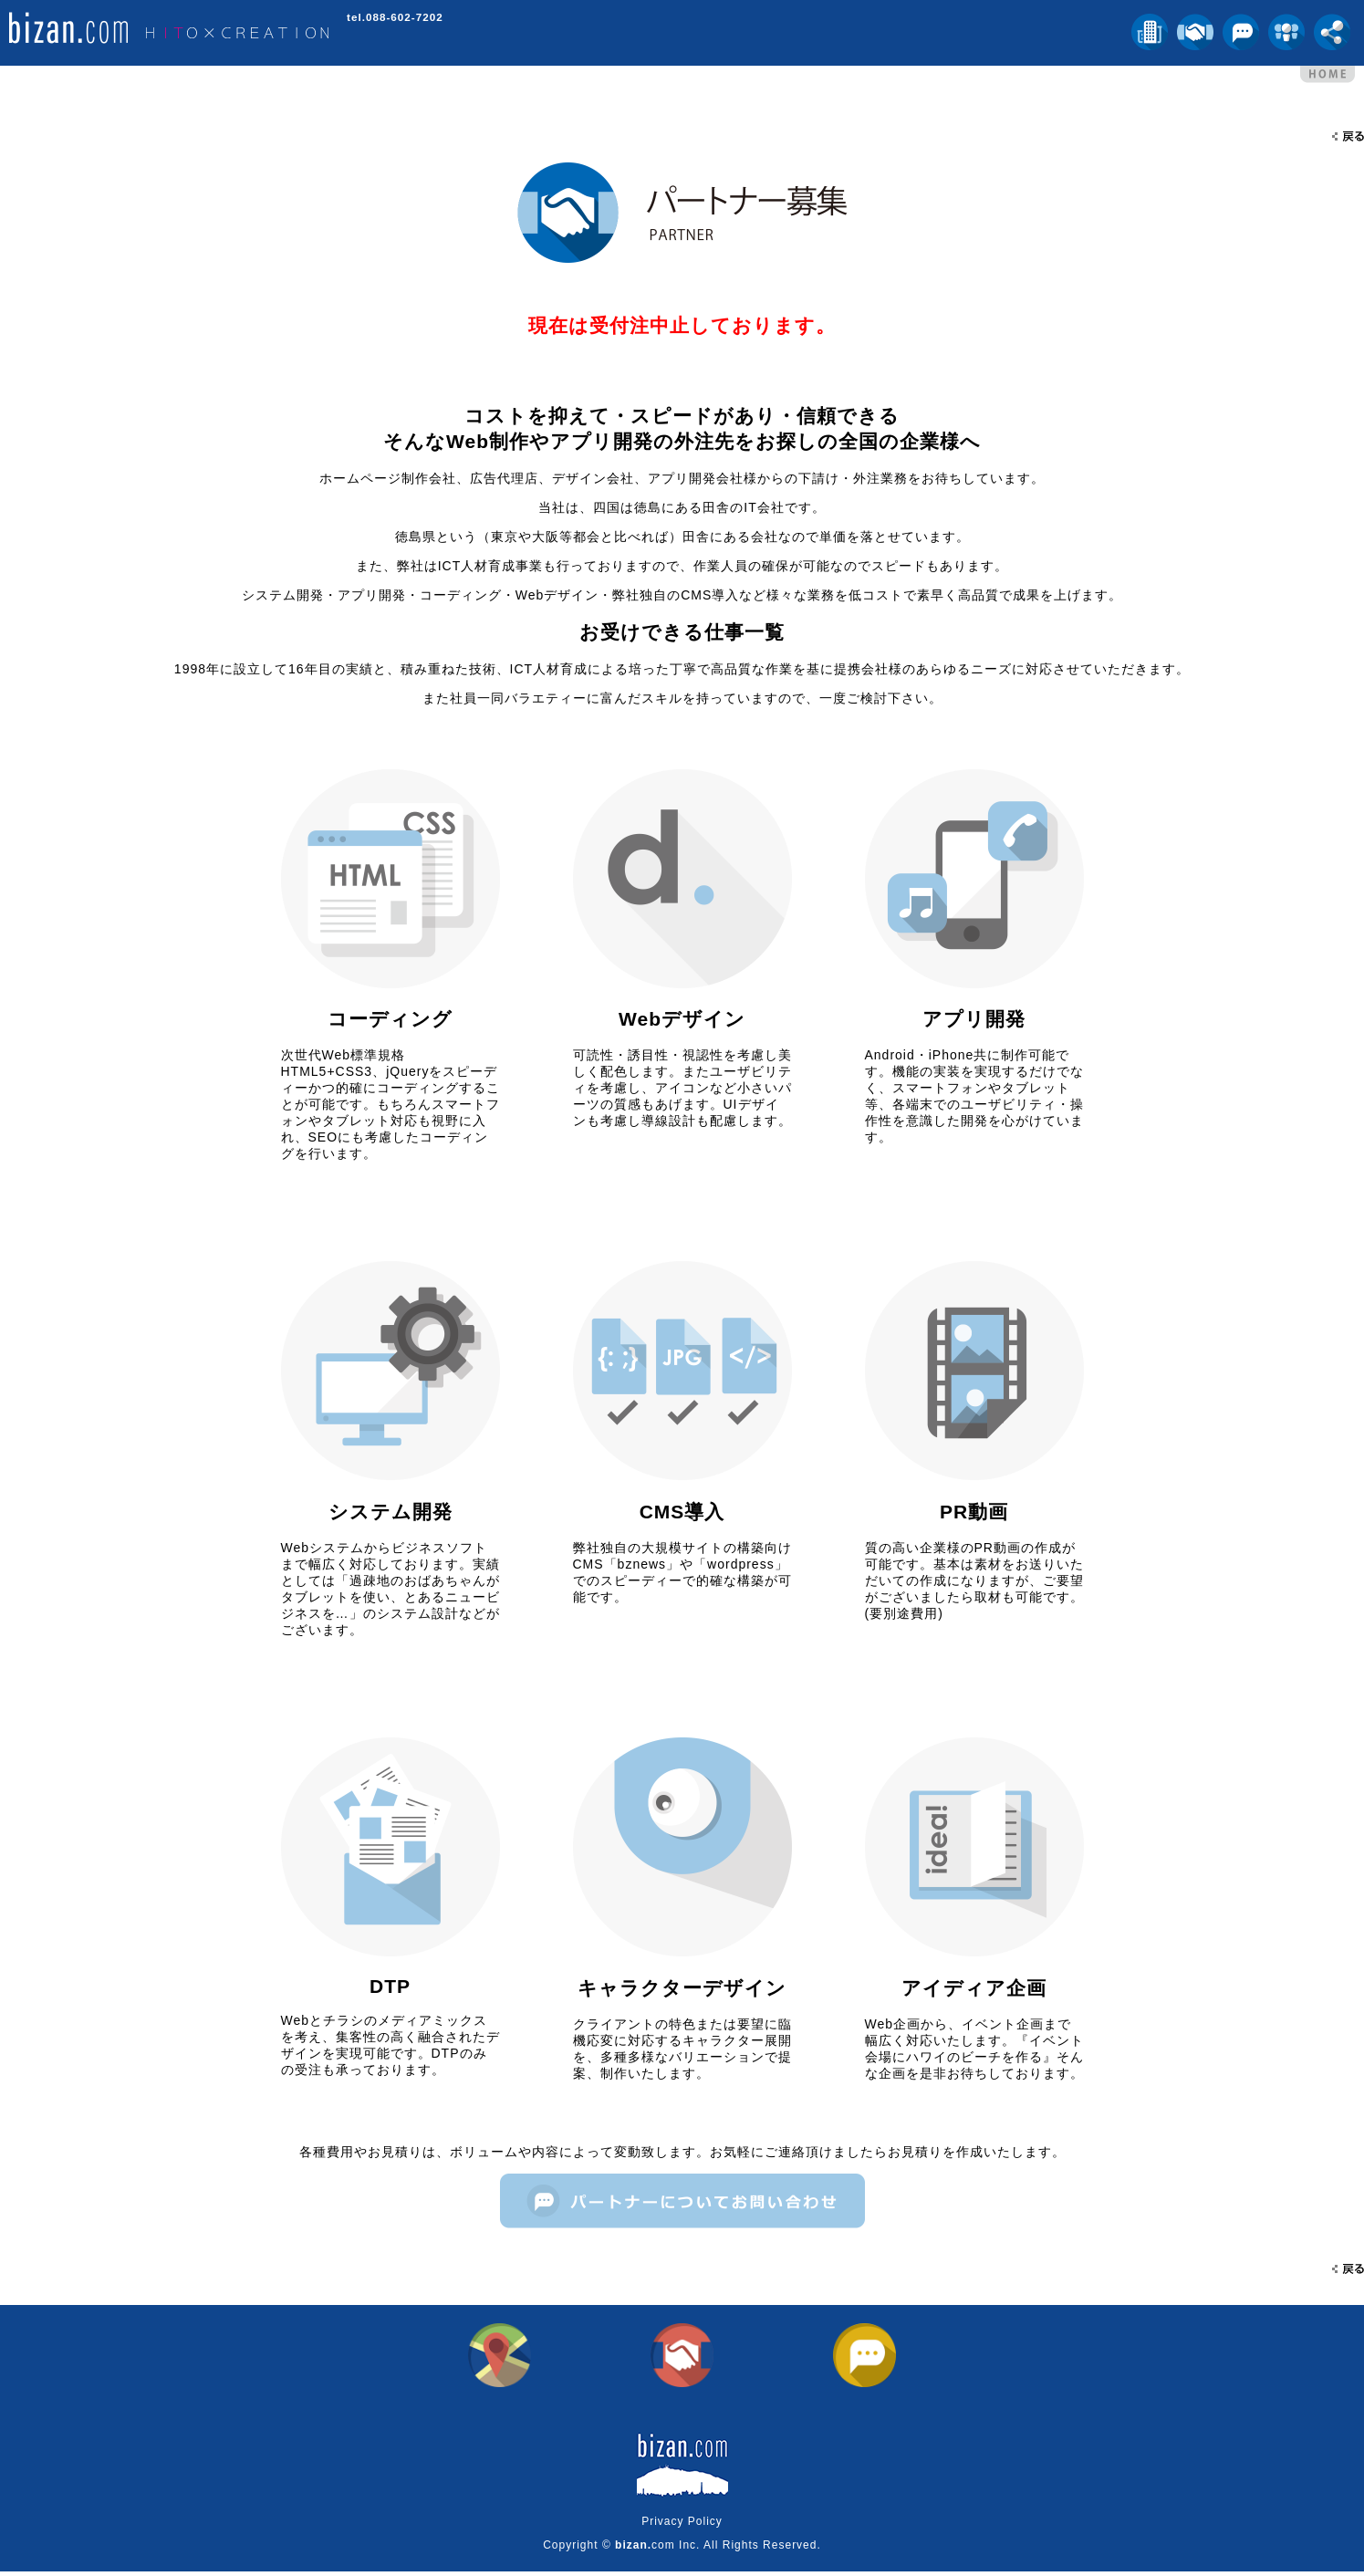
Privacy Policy (682, 2525)
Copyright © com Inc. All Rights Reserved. (682, 2549)
